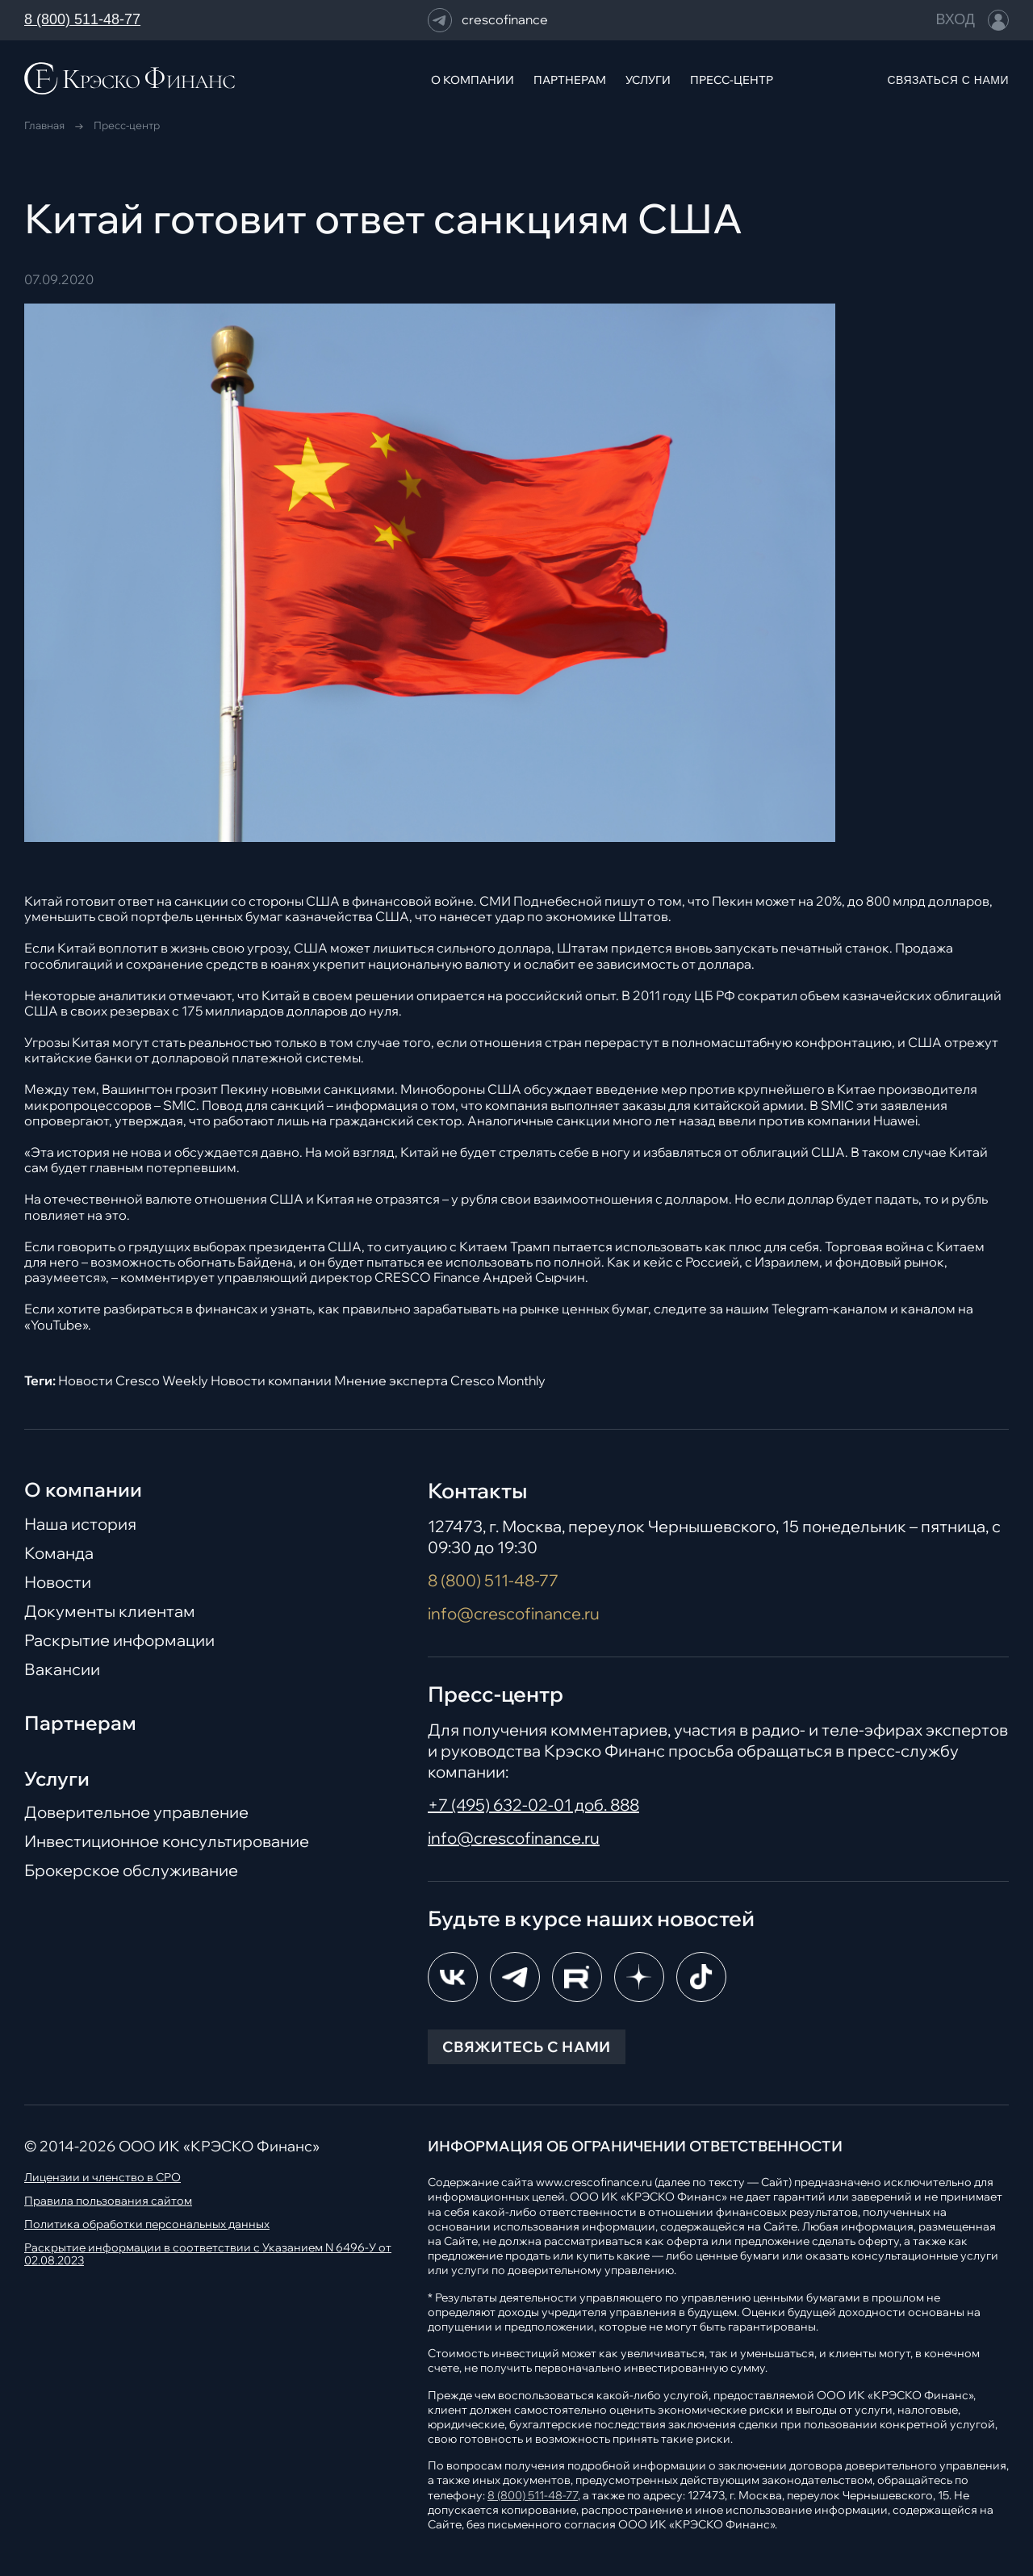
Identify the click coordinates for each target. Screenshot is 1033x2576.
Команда (59, 1553)
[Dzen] (639, 1977)
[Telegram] (515, 1977)
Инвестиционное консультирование (166, 1841)
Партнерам (80, 1723)
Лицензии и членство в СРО (102, 2177)
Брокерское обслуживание (131, 1870)
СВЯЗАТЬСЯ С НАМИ (948, 79)
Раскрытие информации (119, 1640)
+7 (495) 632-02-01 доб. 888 (533, 1805)
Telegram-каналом (830, 1309)
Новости (57, 1582)
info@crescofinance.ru (514, 1613)
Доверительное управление (136, 1812)
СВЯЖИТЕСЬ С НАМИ (526, 2047)
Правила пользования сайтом (108, 2201)
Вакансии (62, 1669)
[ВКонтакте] (453, 1977)
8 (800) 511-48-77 (82, 19)
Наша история (80, 1524)
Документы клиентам (109, 1611)
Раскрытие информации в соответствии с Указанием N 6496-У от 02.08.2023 (207, 2254)
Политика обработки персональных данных (147, 2224)
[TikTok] (701, 1977)
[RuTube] (577, 1977)
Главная (44, 125)
